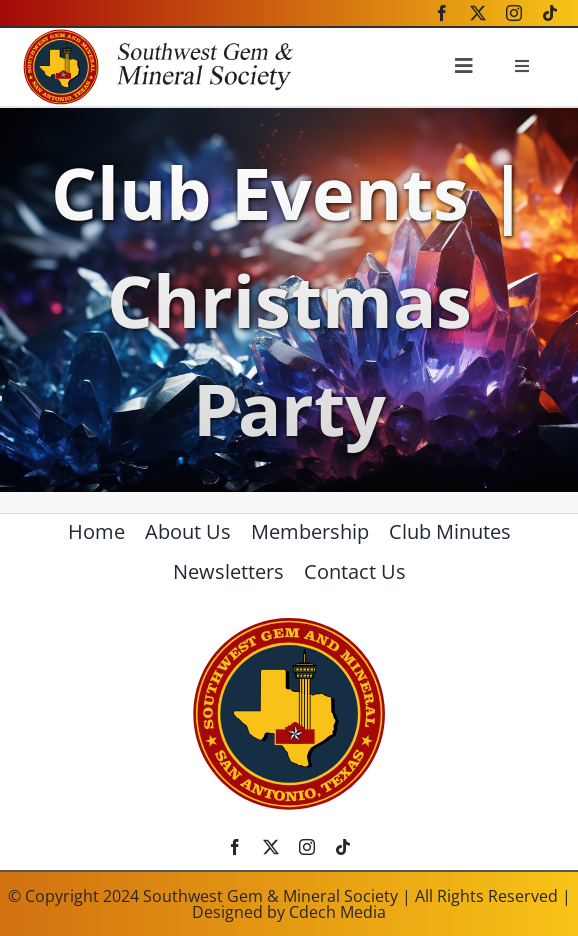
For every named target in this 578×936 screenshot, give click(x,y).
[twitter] (478, 13)
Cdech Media (337, 912)
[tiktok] (550, 13)
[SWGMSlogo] (289, 623)
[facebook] (442, 13)
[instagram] (514, 13)
